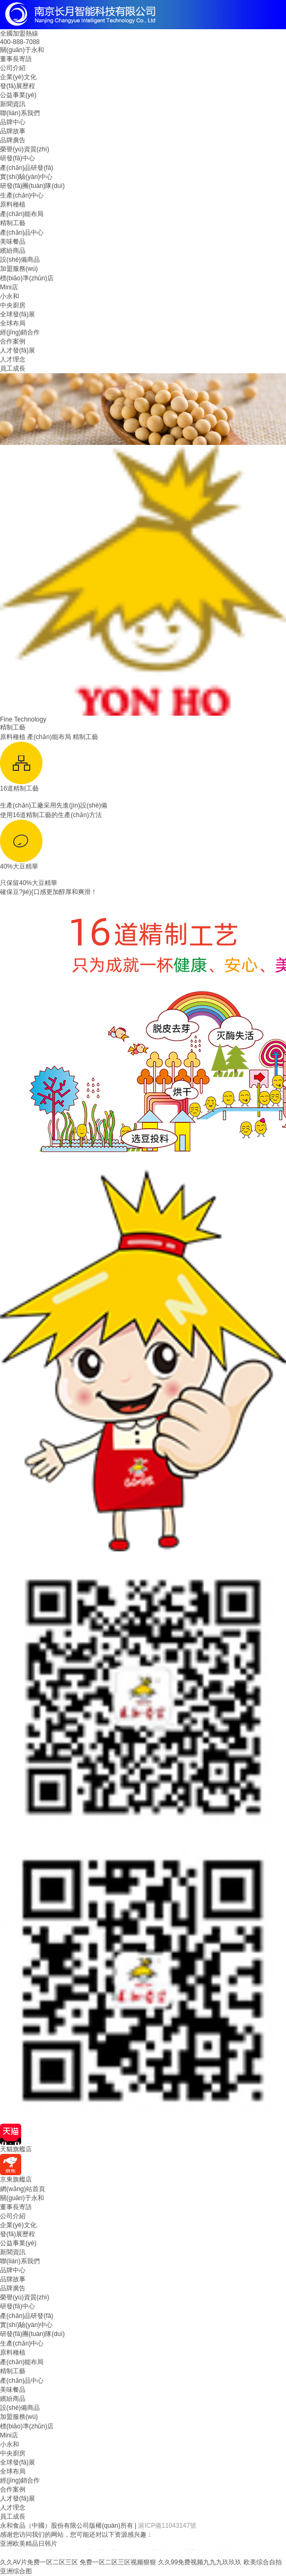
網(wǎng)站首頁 (22, 2189)
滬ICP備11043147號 (167, 2525)
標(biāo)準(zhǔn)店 (27, 278)
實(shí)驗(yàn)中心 (26, 177)
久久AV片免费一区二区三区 (39, 2562)
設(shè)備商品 (20, 259)
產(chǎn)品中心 (22, 232)
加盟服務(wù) (19, 268)
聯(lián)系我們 (20, 113)
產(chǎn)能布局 (22, 214)
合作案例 (12, 341)
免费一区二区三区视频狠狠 (118, 2562)
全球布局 (12, 323)
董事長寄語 (16, 59)
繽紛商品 (12, 250)
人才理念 (12, 359)
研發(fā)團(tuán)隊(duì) (32, 186)
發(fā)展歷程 (17, 86)
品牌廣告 (12, 140)
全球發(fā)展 (17, 314)
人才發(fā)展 (17, 350)
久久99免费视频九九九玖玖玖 (199, 2562)
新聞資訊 (12, 104)
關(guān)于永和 (22, 50)
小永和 (9, 296)
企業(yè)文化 (18, 77)
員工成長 (12, 368)
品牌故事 (12, 131)
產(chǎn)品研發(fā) (26, 167)
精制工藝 (12, 223)
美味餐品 (12, 241)
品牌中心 (12, 122)
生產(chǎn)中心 (22, 195)
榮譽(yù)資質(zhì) (24, 149)
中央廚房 (12, 305)
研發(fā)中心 (17, 158)
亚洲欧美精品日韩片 (28, 2543)
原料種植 (12, 204)
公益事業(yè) (18, 95)
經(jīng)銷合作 (20, 332)
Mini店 (9, 287)
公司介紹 (12, 68)
